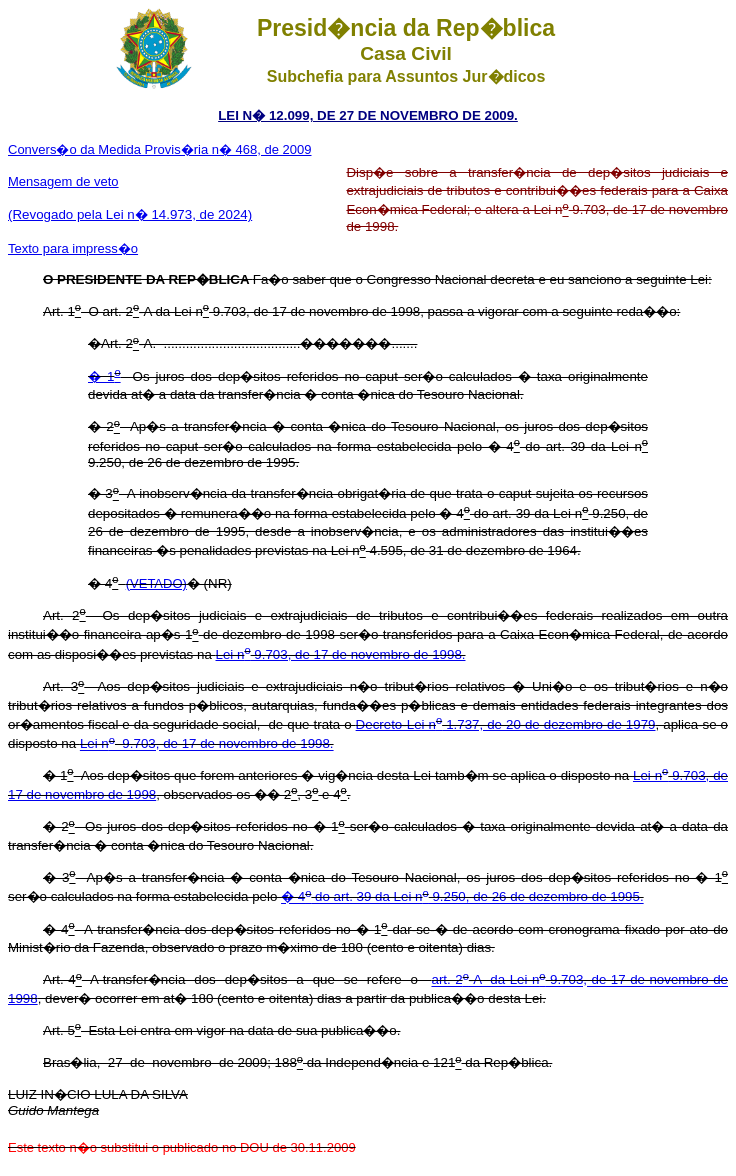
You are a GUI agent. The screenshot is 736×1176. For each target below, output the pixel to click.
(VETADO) (156, 583)
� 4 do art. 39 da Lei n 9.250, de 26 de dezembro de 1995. (462, 897)
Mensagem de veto (63, 181)
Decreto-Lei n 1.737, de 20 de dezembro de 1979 (506, 724)
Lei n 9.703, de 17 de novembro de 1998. (341, 654)
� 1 (104, 376)
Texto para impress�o (73, 248)
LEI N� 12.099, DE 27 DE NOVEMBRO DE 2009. (368, 115)
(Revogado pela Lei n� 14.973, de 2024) (130, 214)
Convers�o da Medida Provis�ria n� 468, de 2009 (160, 149)
